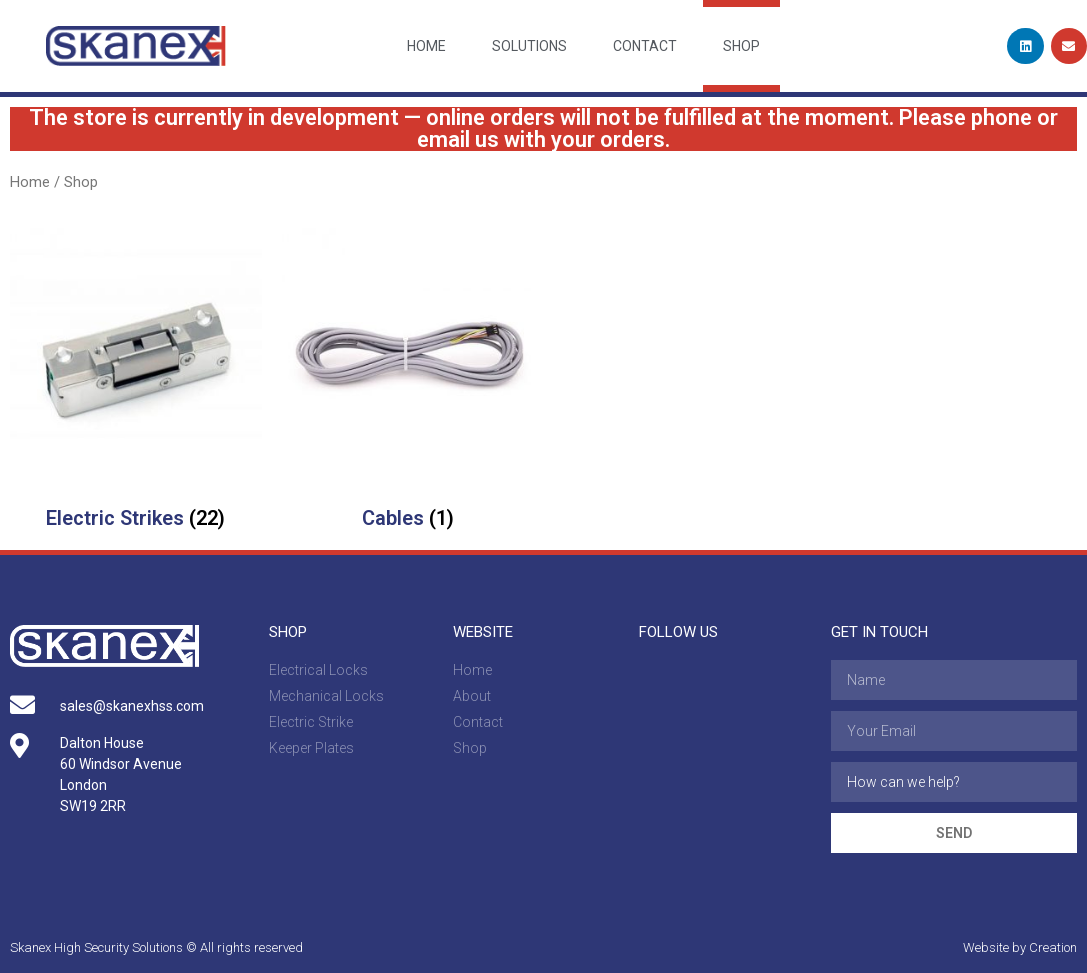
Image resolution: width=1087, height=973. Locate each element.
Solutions (529, 46)
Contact (645, 46)
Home (426, 46)
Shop (741, 46)
